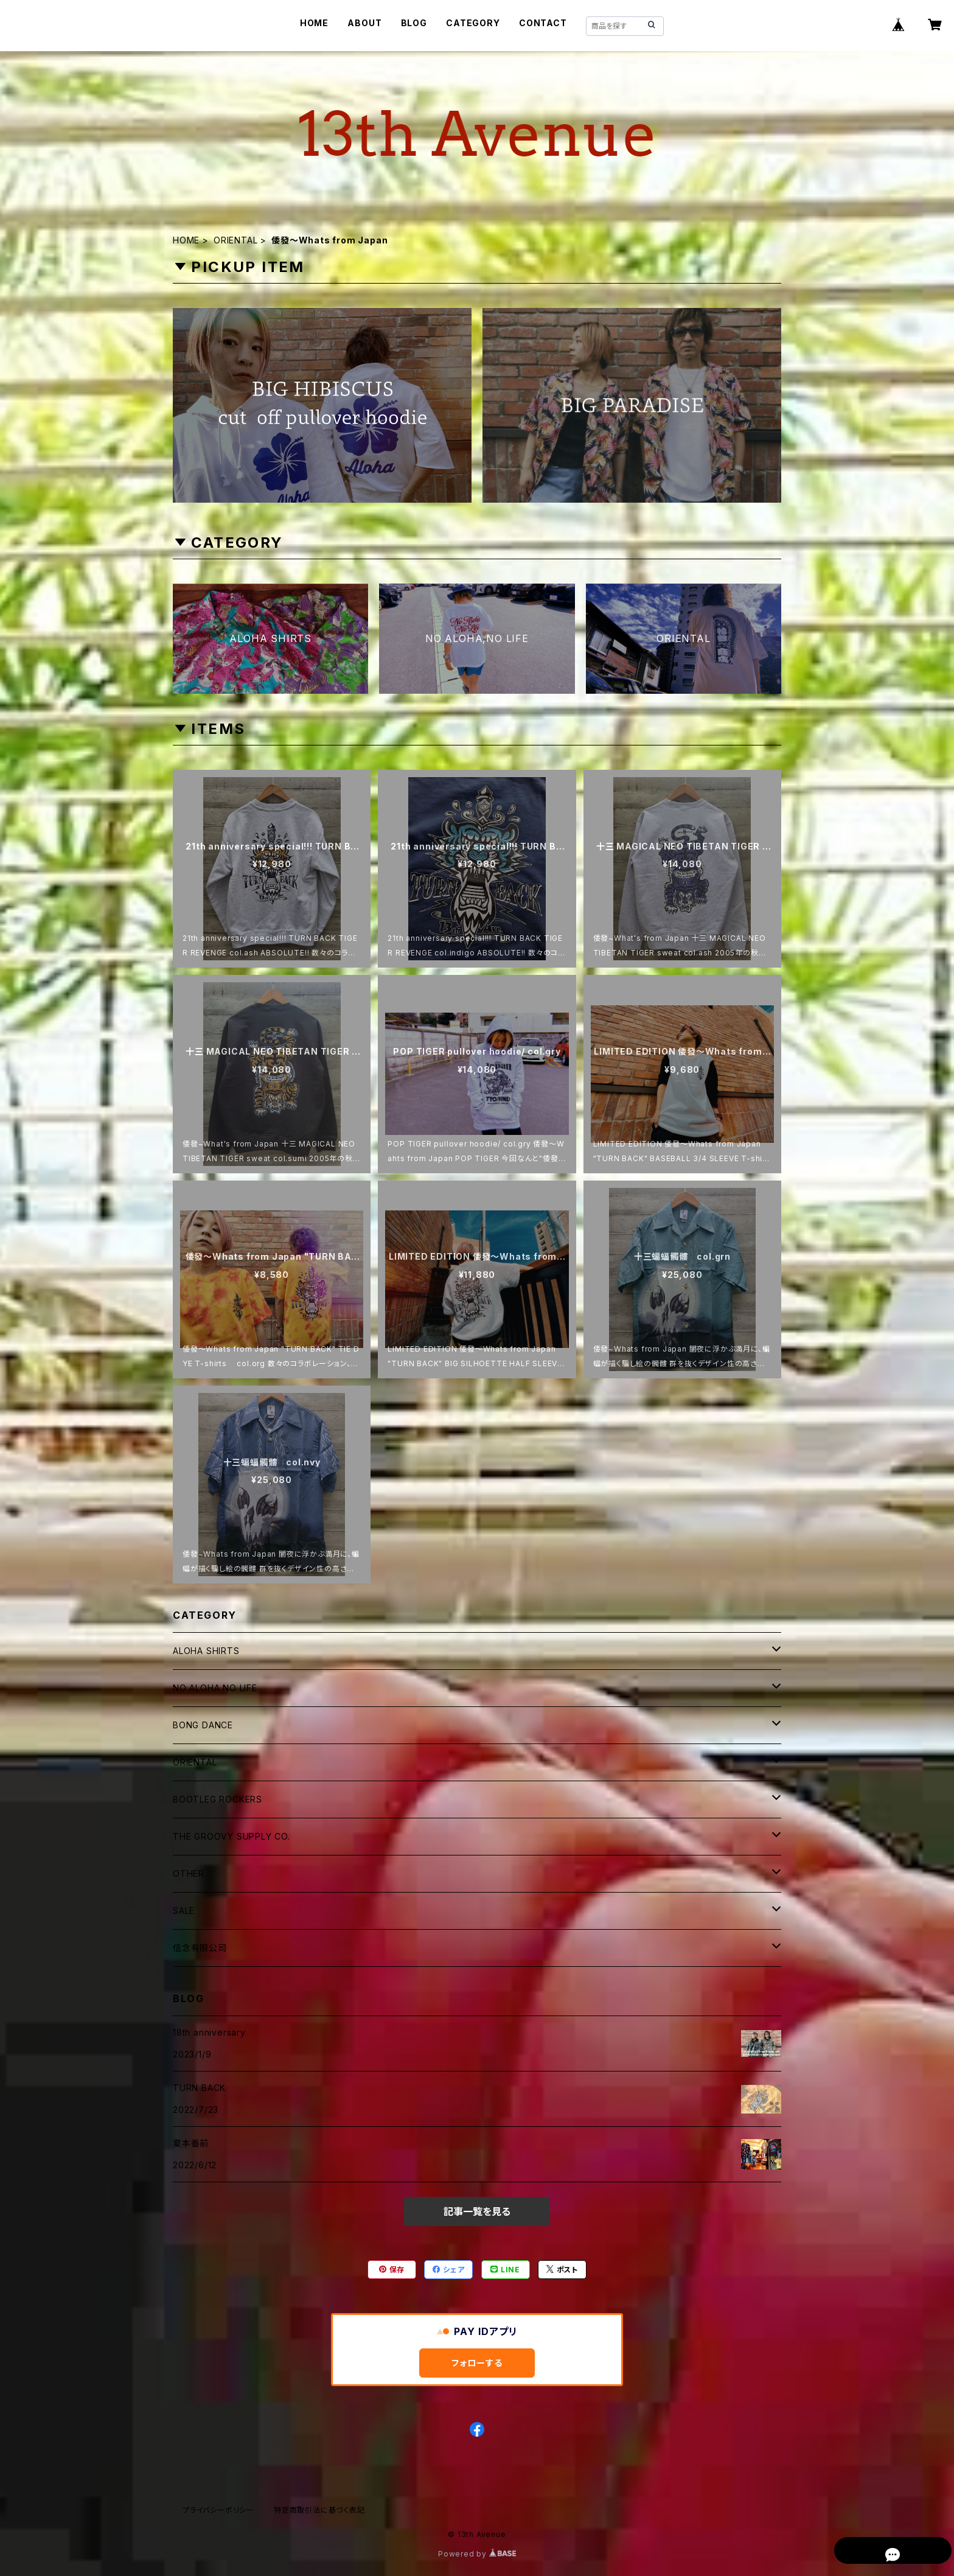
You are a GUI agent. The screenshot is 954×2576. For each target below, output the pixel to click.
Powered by (477, 2553)
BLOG (414, 23)
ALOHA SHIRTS (206, 1651)
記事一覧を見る (477, 2211)
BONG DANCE (203, 1725)
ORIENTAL (235, 240)
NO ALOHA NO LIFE (215, 1688)
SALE (184, 1910)
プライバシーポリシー (218, 2510)
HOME (314, 23)
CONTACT (543, 23)
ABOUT (364, 23)
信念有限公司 (200, 1947)
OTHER (188, 1873)
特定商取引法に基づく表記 (319, 2510)
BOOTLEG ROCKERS (217, 1799)
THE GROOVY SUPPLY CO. (231, 1836)
